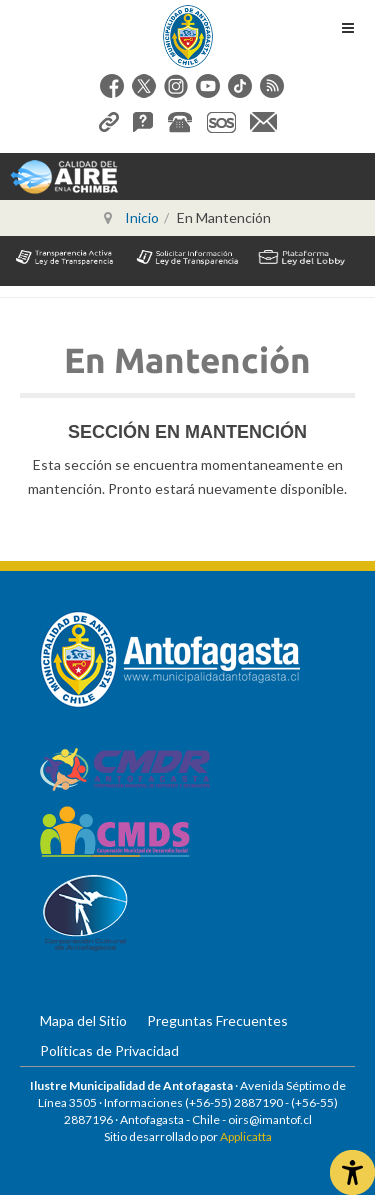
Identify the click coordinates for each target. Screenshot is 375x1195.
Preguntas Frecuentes (217, 1020)
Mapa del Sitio (83, 1020)
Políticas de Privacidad (109, 1050)
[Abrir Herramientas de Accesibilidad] (352, 1172)
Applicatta (246, 1136)
